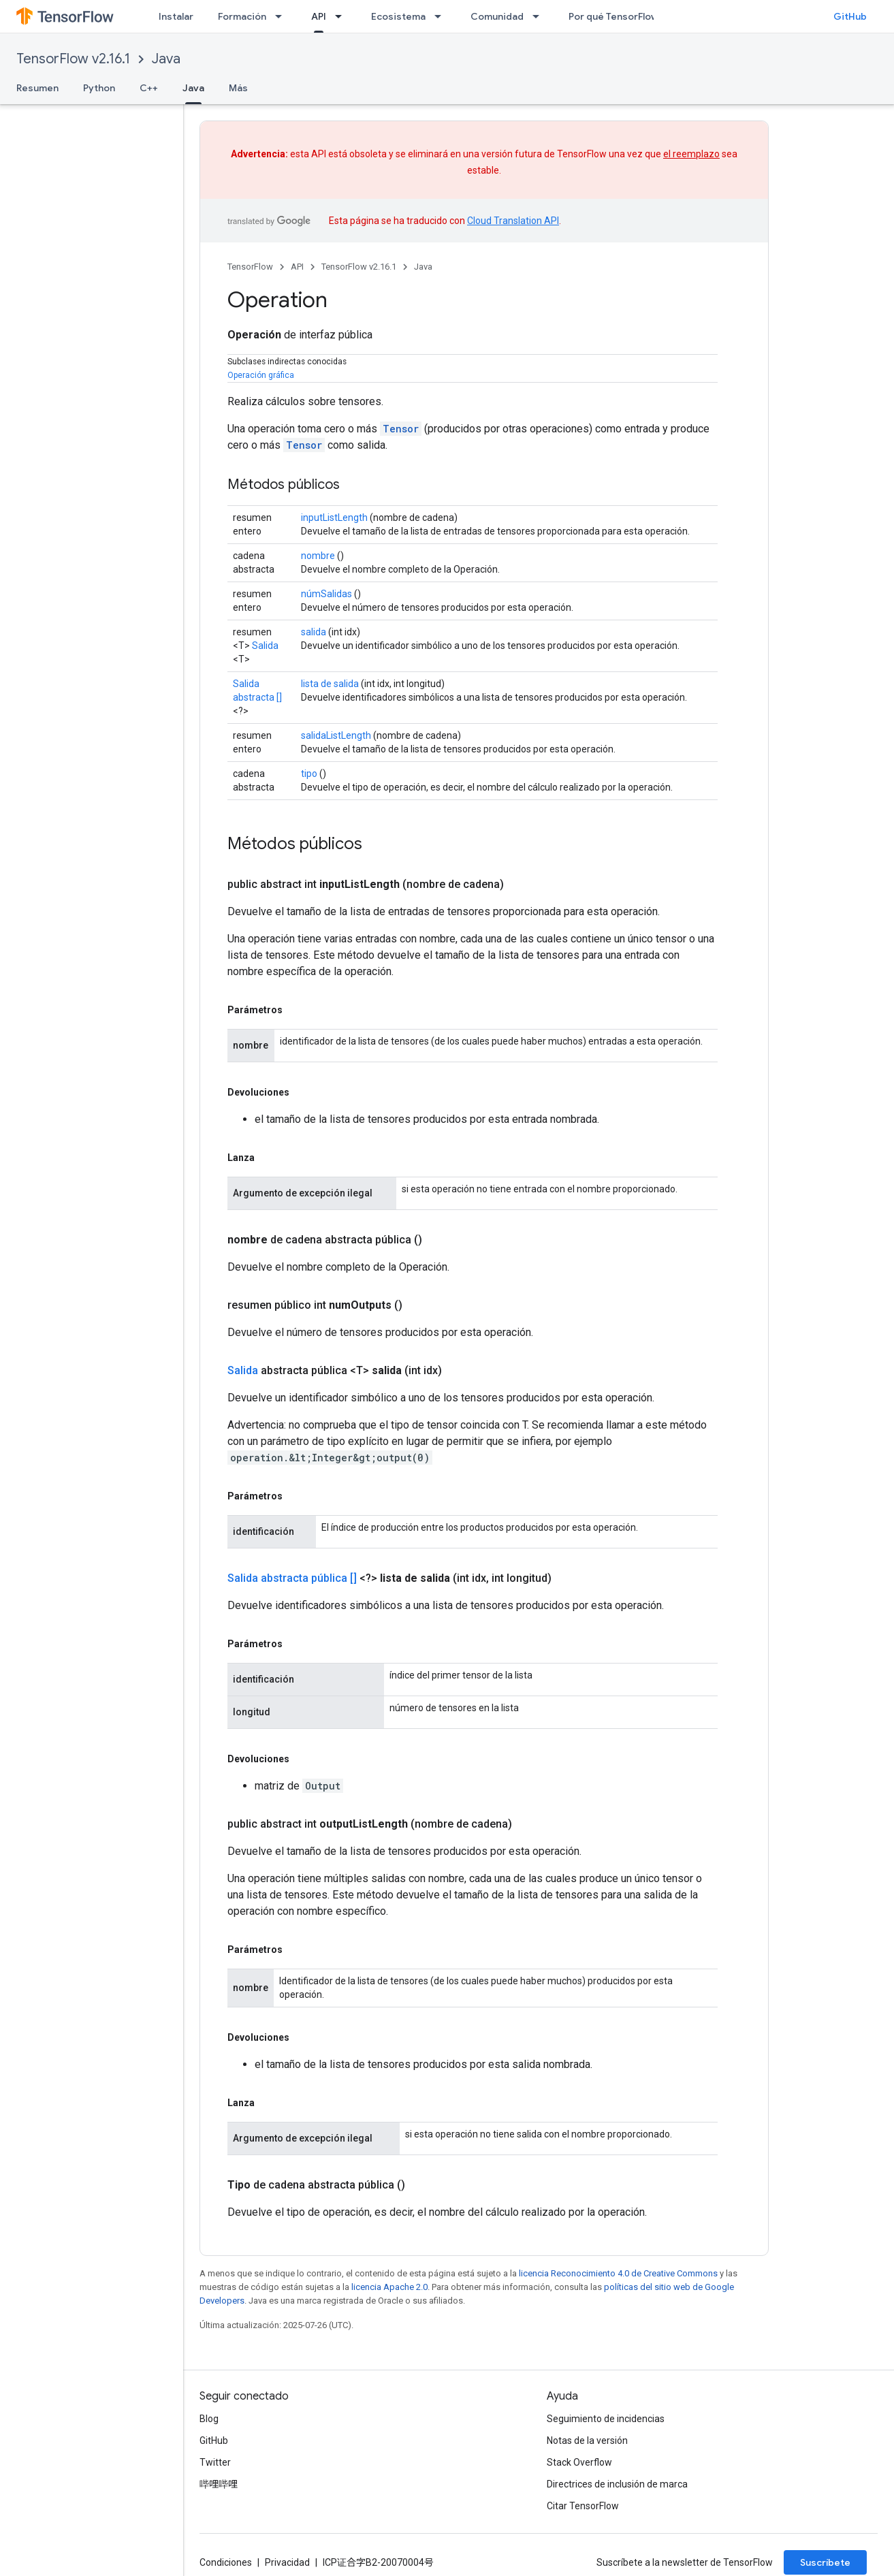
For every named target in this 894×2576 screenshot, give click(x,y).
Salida (265, 645)
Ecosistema (398, 16)
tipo (309, 773)
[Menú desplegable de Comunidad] (540, 16)
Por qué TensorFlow (613, 16)
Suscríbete (825, 2562)
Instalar (176, 16)
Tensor (401, 428)
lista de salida (330, 683)
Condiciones (225, 2562)
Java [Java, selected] (193, 88)
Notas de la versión (587, 2440)
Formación (242, 16)
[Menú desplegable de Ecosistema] (442, 16)
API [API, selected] (318, 16)
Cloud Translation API (513, 220)
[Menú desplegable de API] (342, 16)
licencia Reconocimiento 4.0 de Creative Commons (618, 2273)
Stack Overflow (579, 2462)
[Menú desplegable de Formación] (282, 16)
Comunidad (497, 16)
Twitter (215, 2462)
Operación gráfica (260, 375)
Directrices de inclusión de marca (617, 2484)
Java (166, 58)
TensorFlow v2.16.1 (73, 58)
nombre (318, 555)
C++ (149, 88)
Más (238, 88)
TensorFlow (250, 266)
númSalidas (326, 593)
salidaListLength (336, 735)
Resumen (37, 88)
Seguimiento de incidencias (606, 2418)
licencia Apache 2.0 (389, 2287)
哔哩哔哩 (218, 2484)
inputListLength (334, 517)
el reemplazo (691, 153)
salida (313, 631)
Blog (209, 2418)
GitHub (850, 16)
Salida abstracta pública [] (292, 1578)
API (297, 266)
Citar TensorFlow (583, 2505)
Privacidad (287, 2562)
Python (99, 88)
